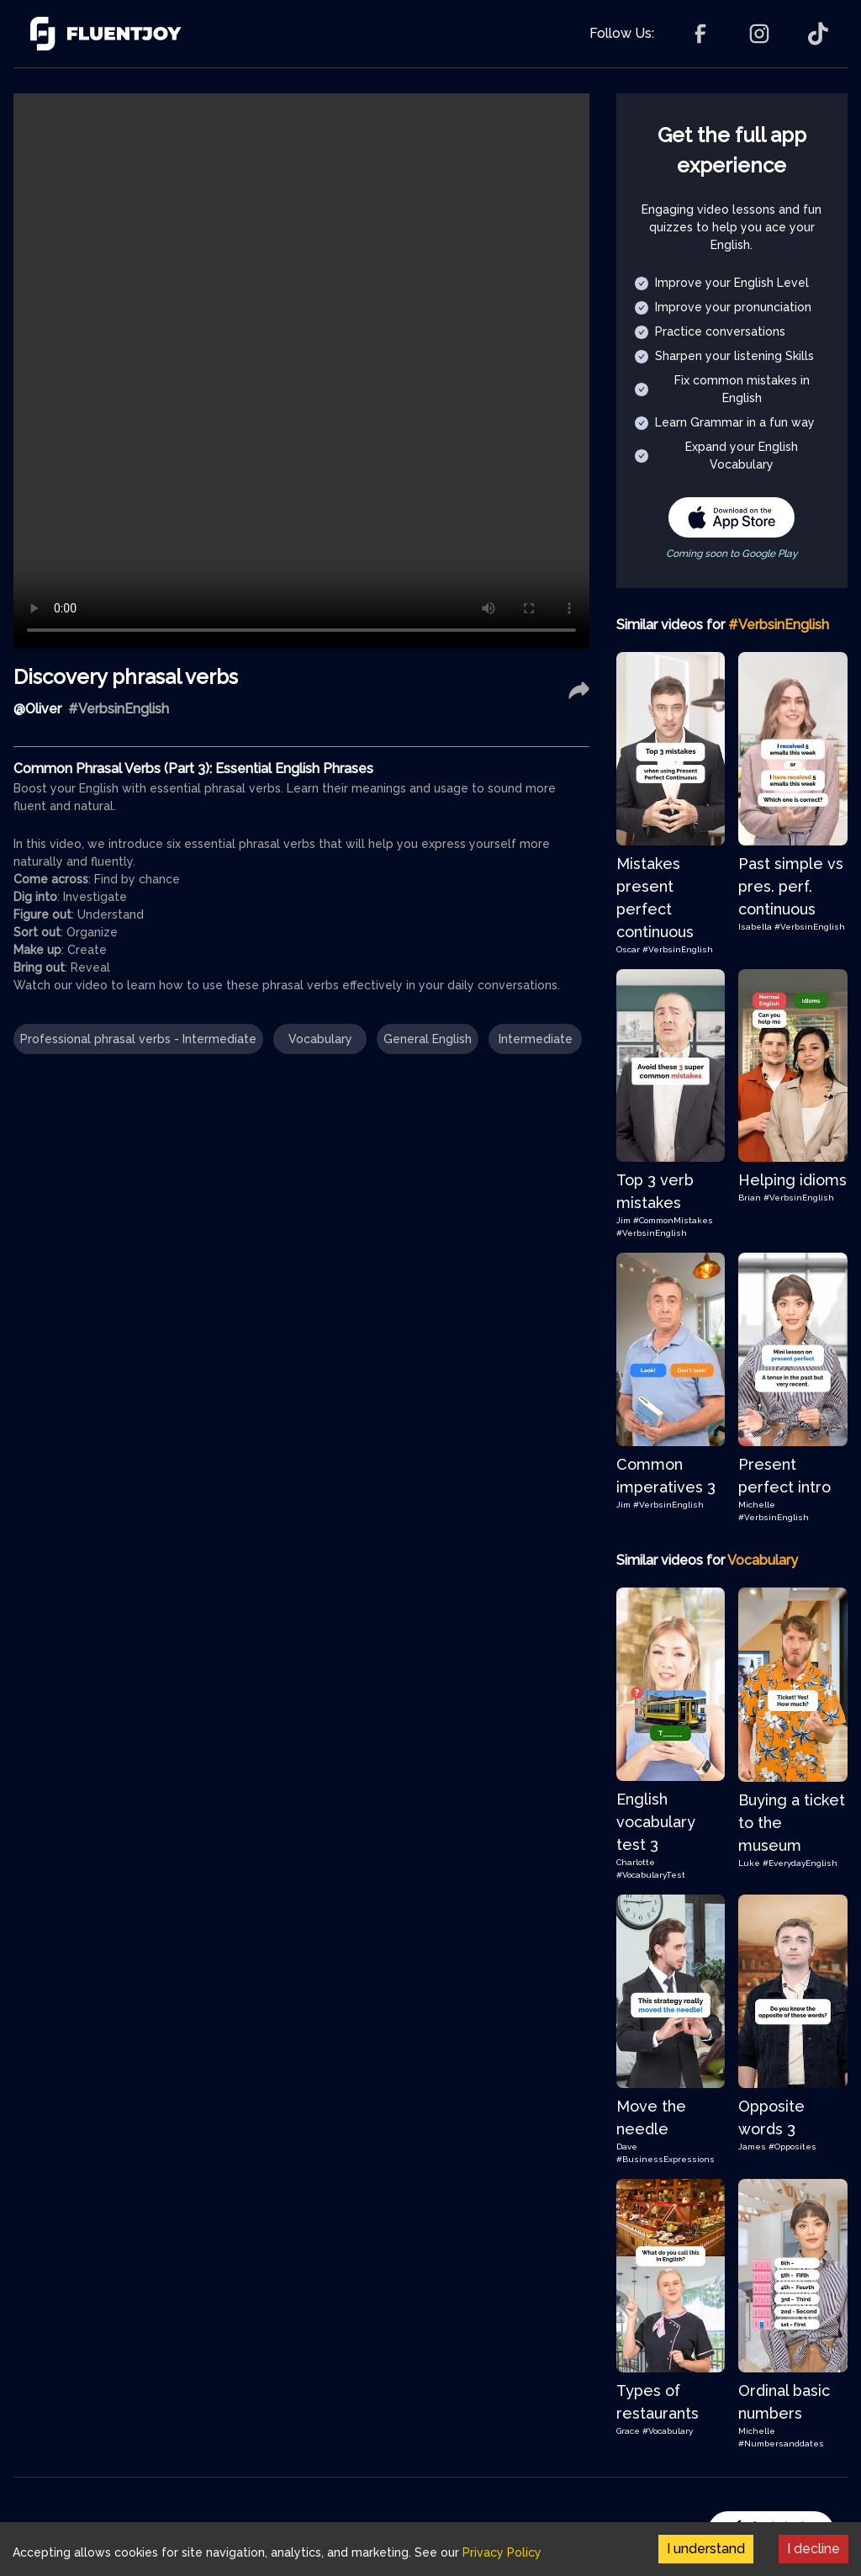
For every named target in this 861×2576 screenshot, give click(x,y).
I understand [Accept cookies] (706, 2549)
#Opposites (792, 2146)
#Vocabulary (667, 2431)
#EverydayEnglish (800, 1863)
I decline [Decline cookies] (813, 2549)
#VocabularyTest (650, 1874)
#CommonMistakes (673, 1220)
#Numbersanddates (781, 2443)
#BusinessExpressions (665, 2159)
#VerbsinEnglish (677, 949)
